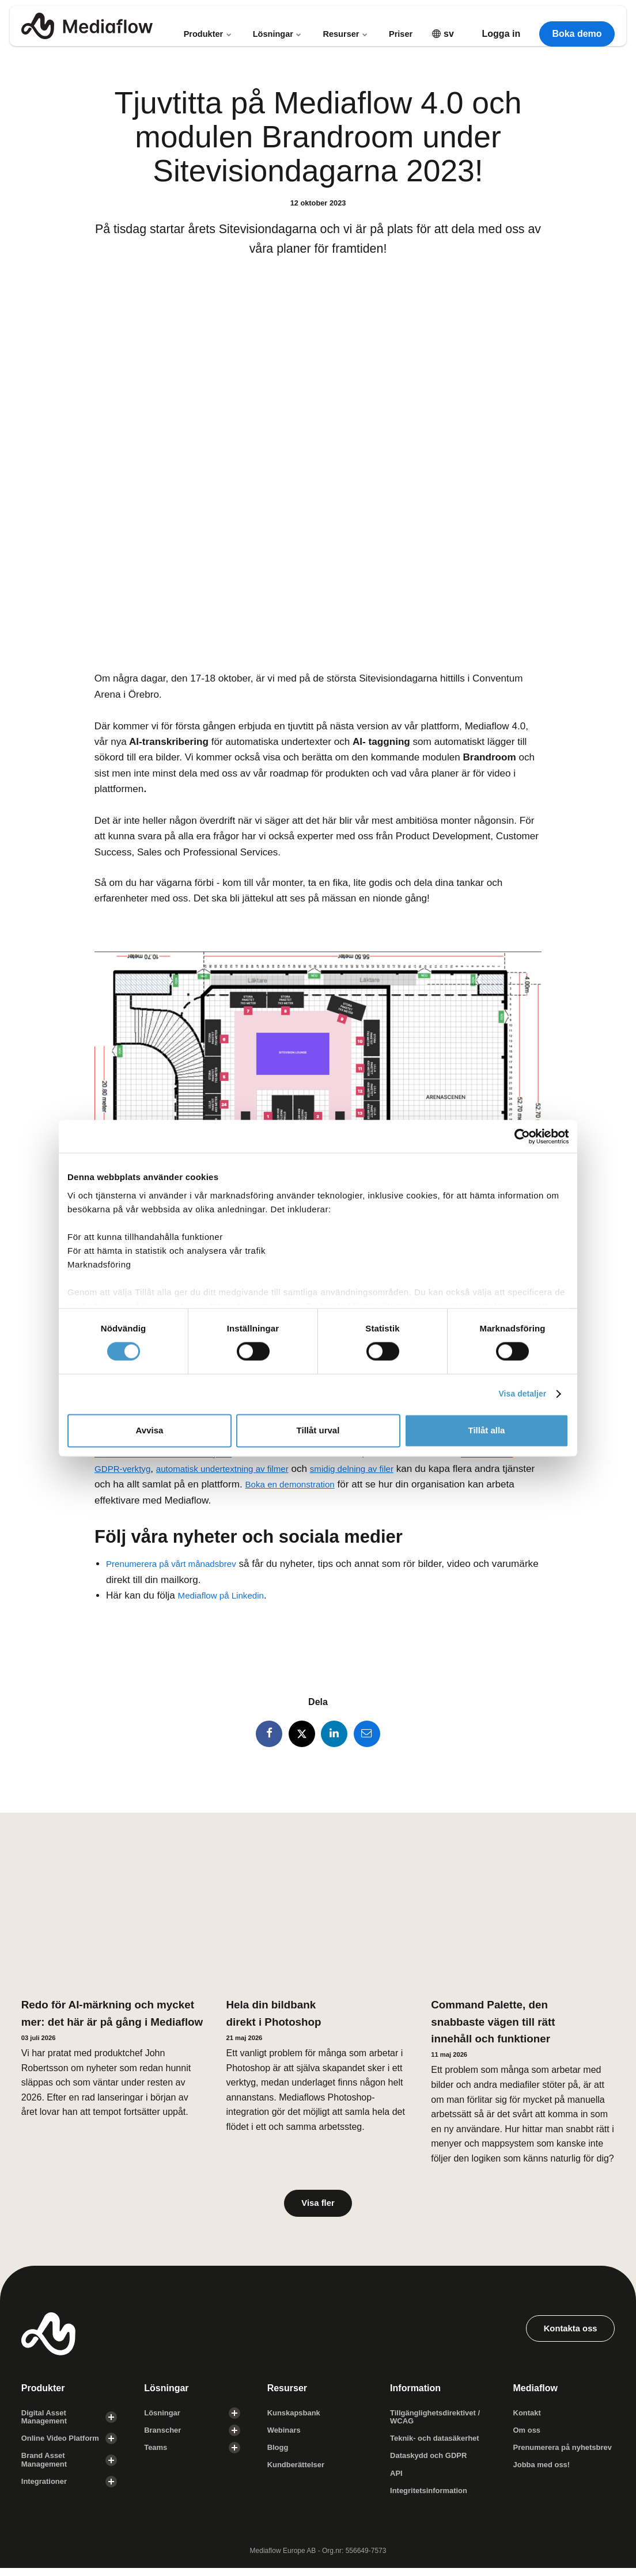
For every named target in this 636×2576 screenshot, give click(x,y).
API (396, 2479)
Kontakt (528, 2417)
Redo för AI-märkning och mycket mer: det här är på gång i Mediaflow (91, 2023)
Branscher (164, 2435)
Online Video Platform (63, 2444)
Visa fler (318, 2206)
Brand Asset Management (46, 2466)
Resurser (346, 26)
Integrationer (46, 2489)
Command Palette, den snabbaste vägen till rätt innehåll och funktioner (500, 2023)
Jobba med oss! (544, 2479)
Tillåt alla (486, 1431)
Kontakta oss (567, 2333)
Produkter (206, 26)
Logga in (501, 26)
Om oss (528, 2435)
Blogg (278, 2453)
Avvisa (150, 1431)
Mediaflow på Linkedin (226, 1595)
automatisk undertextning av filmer (239, 1468)
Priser (401, 26)
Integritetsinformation (432, 2498)
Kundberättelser (298, 2471)
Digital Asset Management (46, 2421)
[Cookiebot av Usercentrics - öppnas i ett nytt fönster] (518, 1136)
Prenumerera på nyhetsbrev (544, 2458)
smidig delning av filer (382, 1468)
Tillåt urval (318, 1431)
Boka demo (576, 26)
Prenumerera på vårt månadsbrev (179, 1563)
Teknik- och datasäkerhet (438, 2444)
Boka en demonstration (330, 1484)
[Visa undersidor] (111, 2421)
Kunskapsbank (296, 2417)
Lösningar (277, 26)
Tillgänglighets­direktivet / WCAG (438, 2421)
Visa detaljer (519, 1394)
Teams (156, 2453)
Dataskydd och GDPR (431, 2462)
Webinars (285, 2435)
